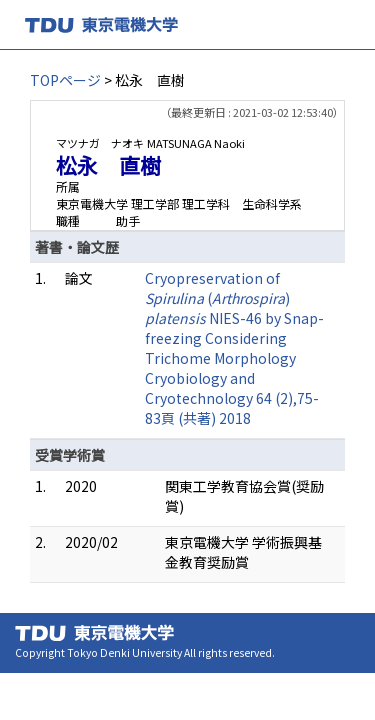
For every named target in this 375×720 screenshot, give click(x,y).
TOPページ (65, 80)
